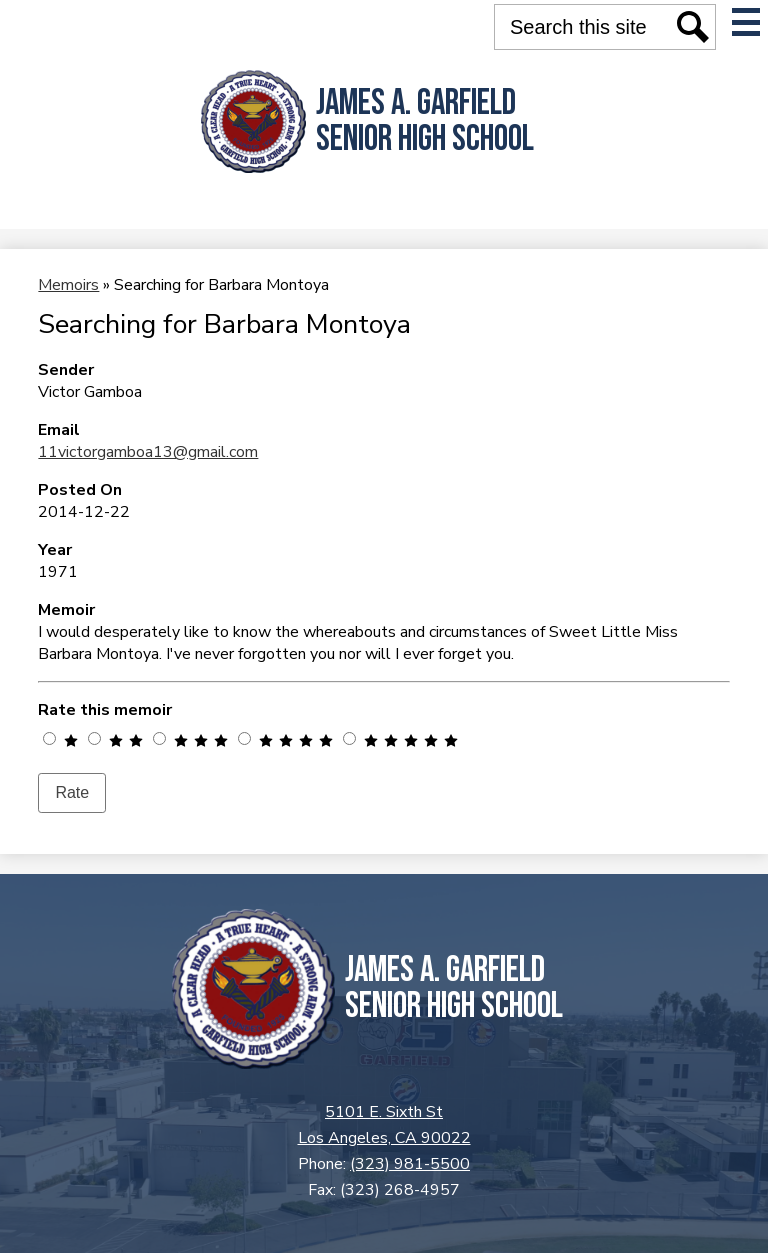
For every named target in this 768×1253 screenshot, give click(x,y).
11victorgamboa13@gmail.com (148, 452)
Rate (72, 792)
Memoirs (68, 285)
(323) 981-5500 (410, 1164)
